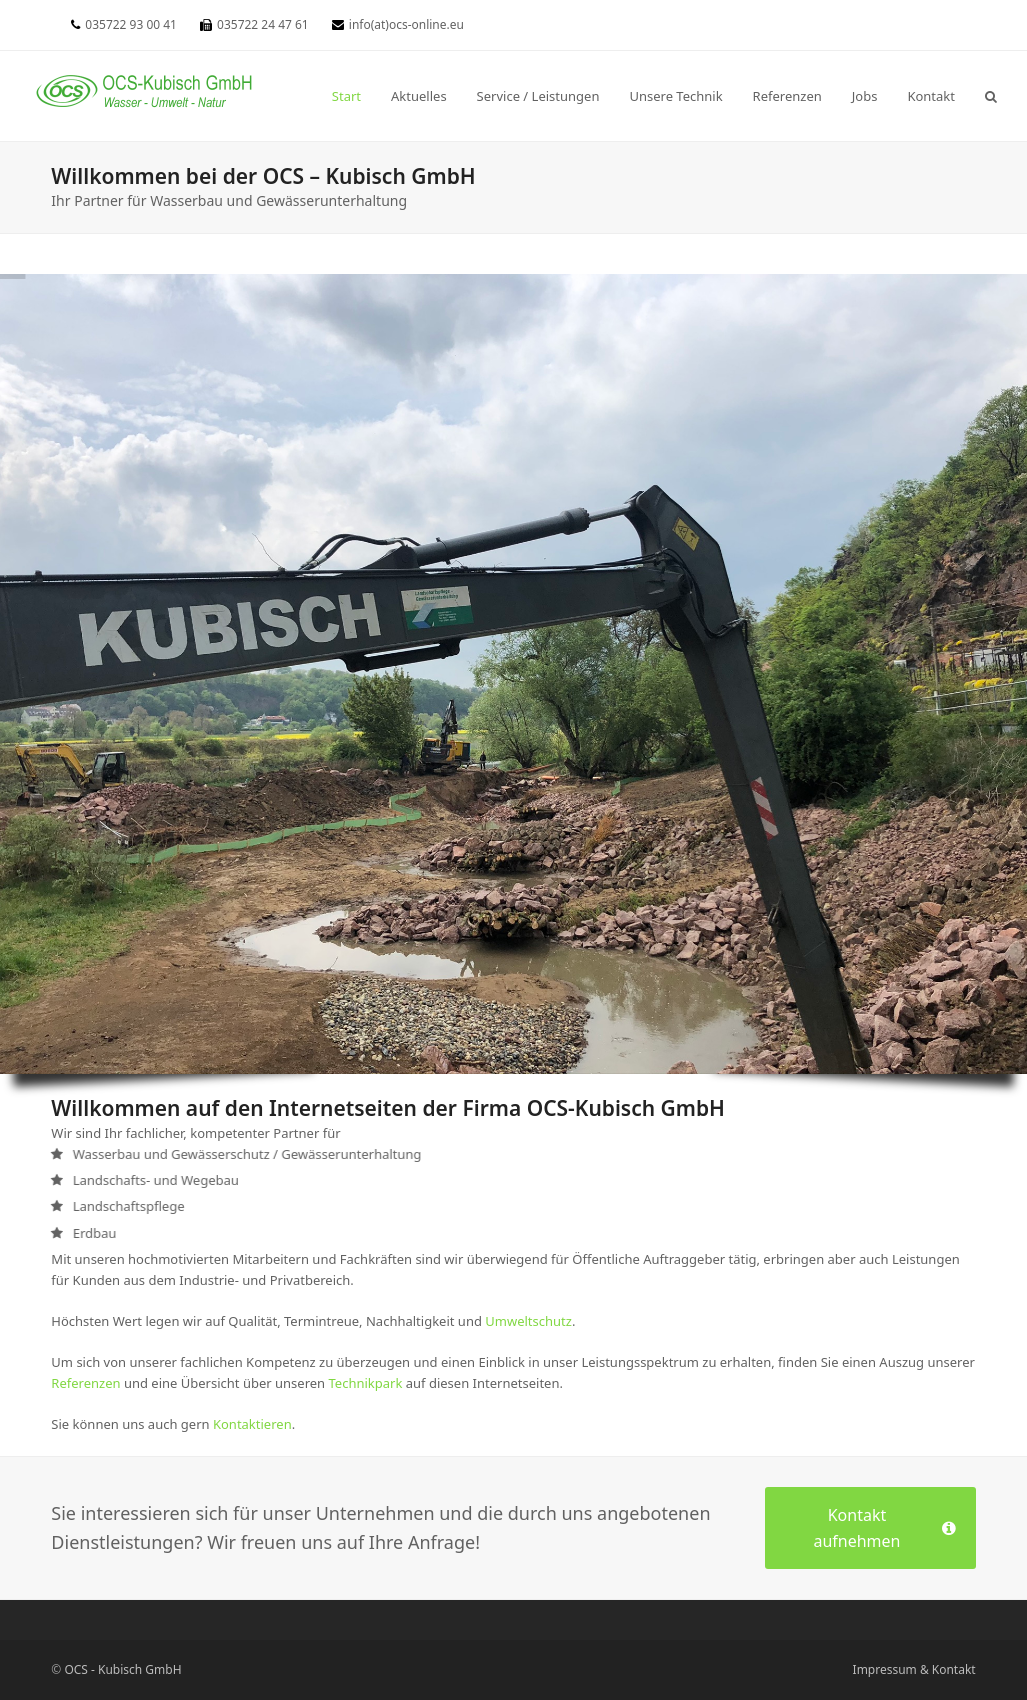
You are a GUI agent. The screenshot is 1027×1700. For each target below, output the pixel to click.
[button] (991, 96)
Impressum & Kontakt (914, 1669)
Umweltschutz (528, 1321)
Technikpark (366, 1383)
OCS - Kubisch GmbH (122, 1669)
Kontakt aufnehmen (884, 1528)
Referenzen (85, 1383)
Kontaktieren (252, 1424)
